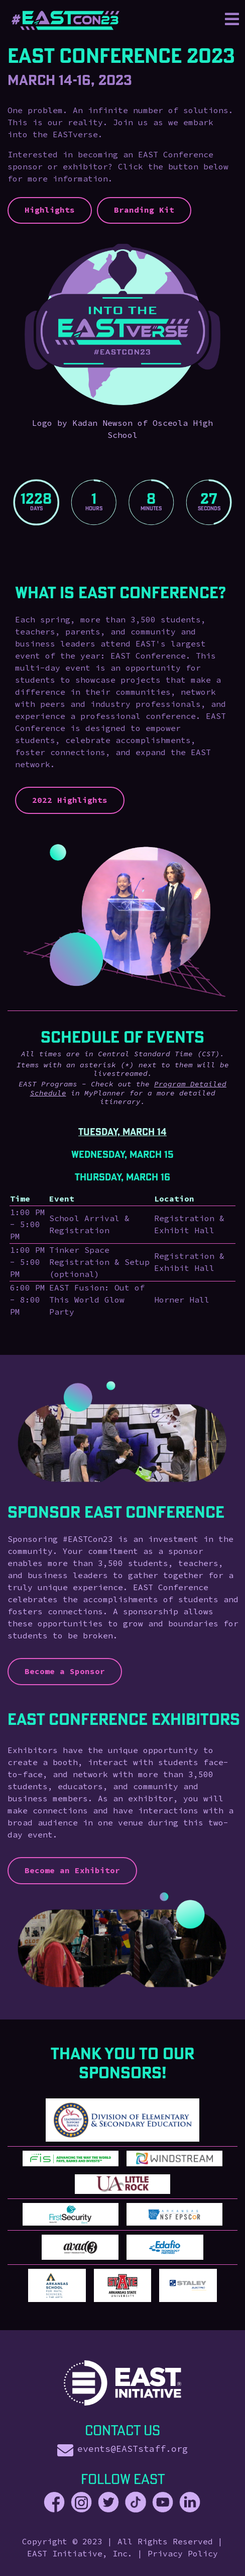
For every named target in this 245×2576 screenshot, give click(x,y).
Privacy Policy (183, 2554)
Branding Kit (144, 210)
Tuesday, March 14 (122, 1132)
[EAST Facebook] (57, 2503)
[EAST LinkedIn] (189, 2503)
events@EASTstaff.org (132, 2449)
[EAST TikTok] (135, 2503)
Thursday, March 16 (122, 1177)
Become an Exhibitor (72, 1871)
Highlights (50, 210)
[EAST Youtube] (162, 2503)
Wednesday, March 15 (122, 1154)
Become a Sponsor (65, 1672)
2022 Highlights (69, 800)
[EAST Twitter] (108, 2503)
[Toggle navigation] (232, 20)
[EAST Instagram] (81, 2503)
